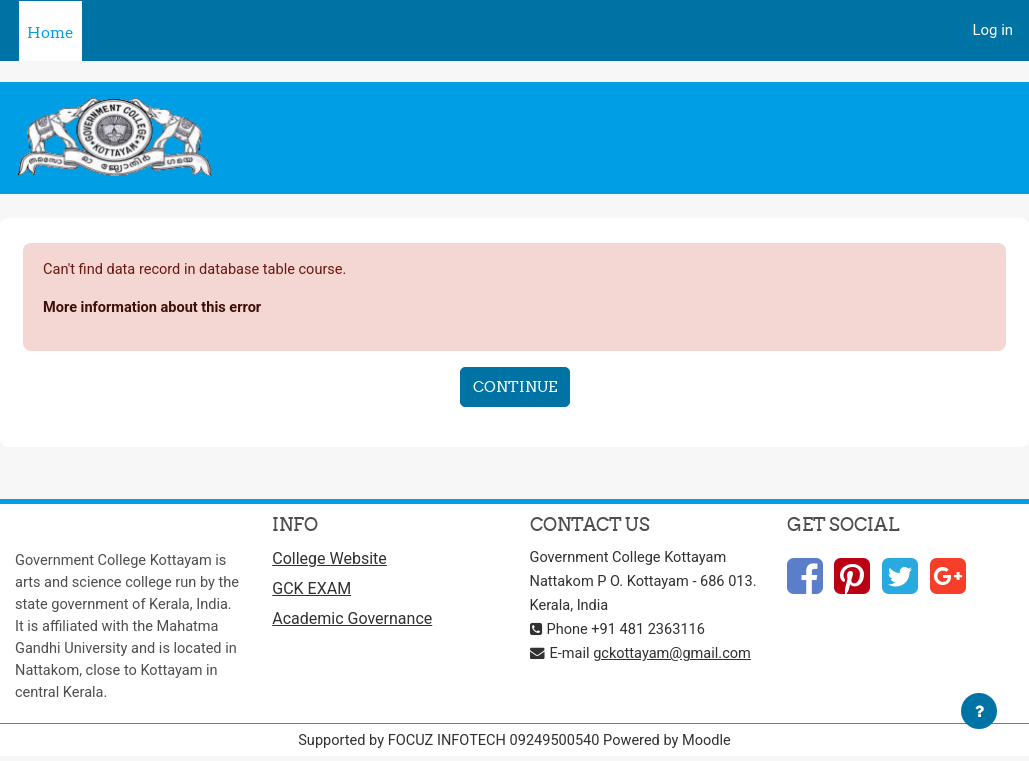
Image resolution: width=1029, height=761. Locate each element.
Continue (515, 387)
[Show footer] (979, 711)
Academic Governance (352, 621)
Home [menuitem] (50, 32)
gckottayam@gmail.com (675, 654)
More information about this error (155, 309)
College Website (329, 560)
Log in (993, 30)
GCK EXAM (311, 591)
